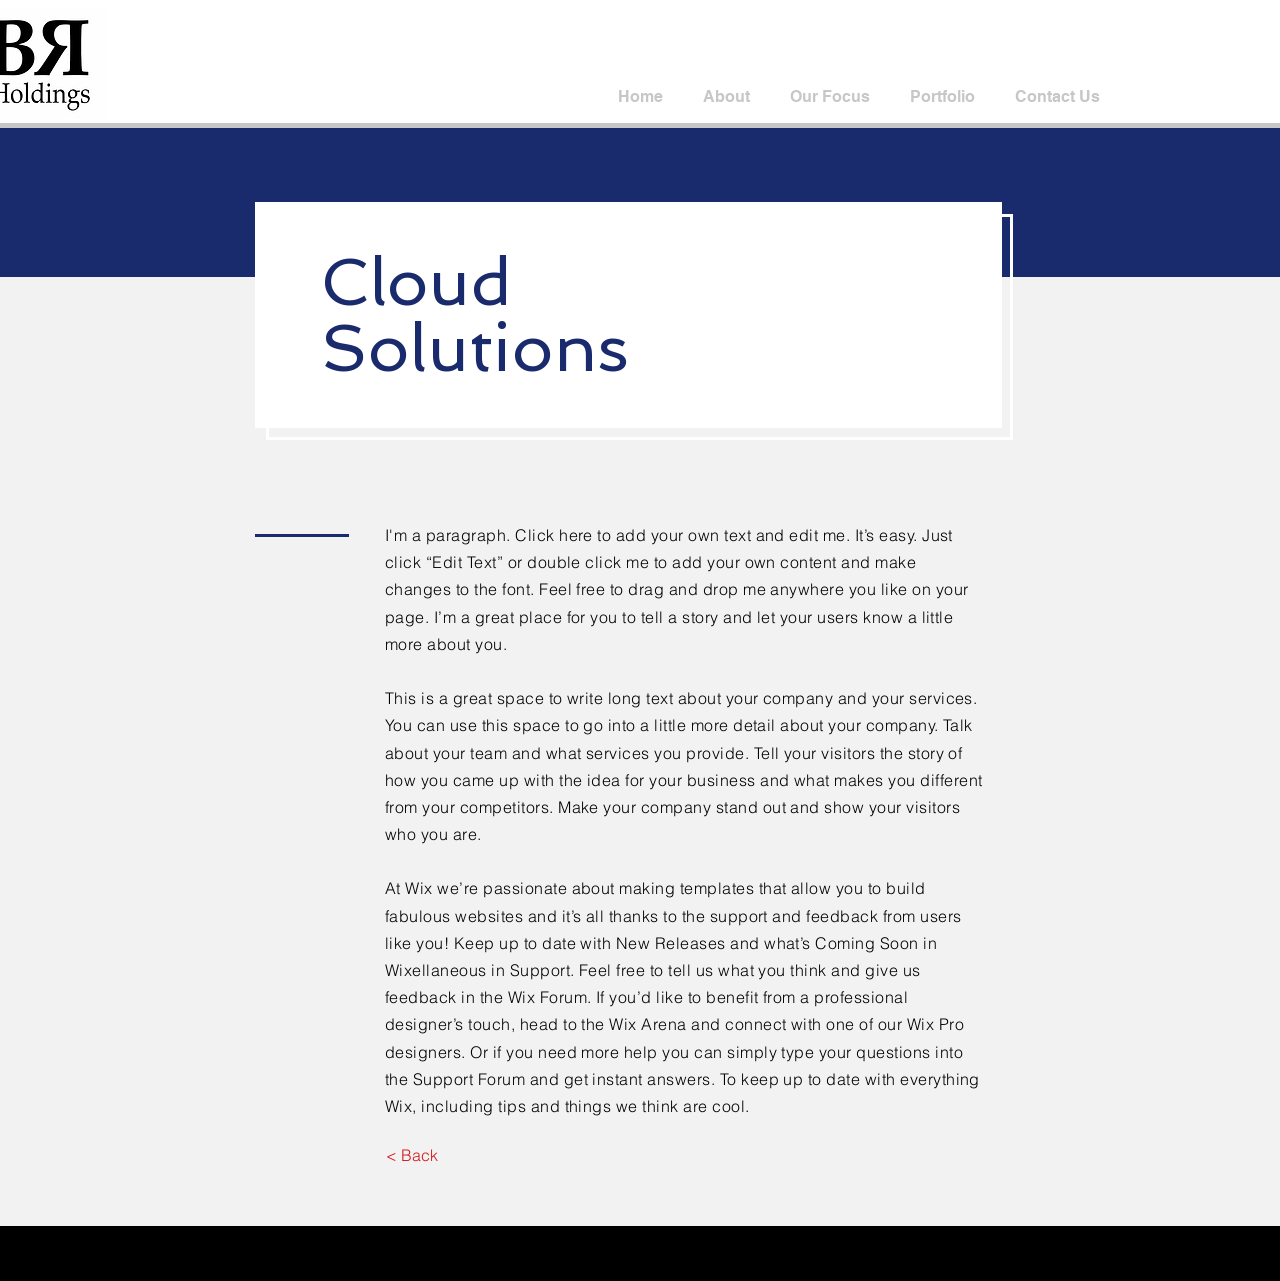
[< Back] (411, 1155)
